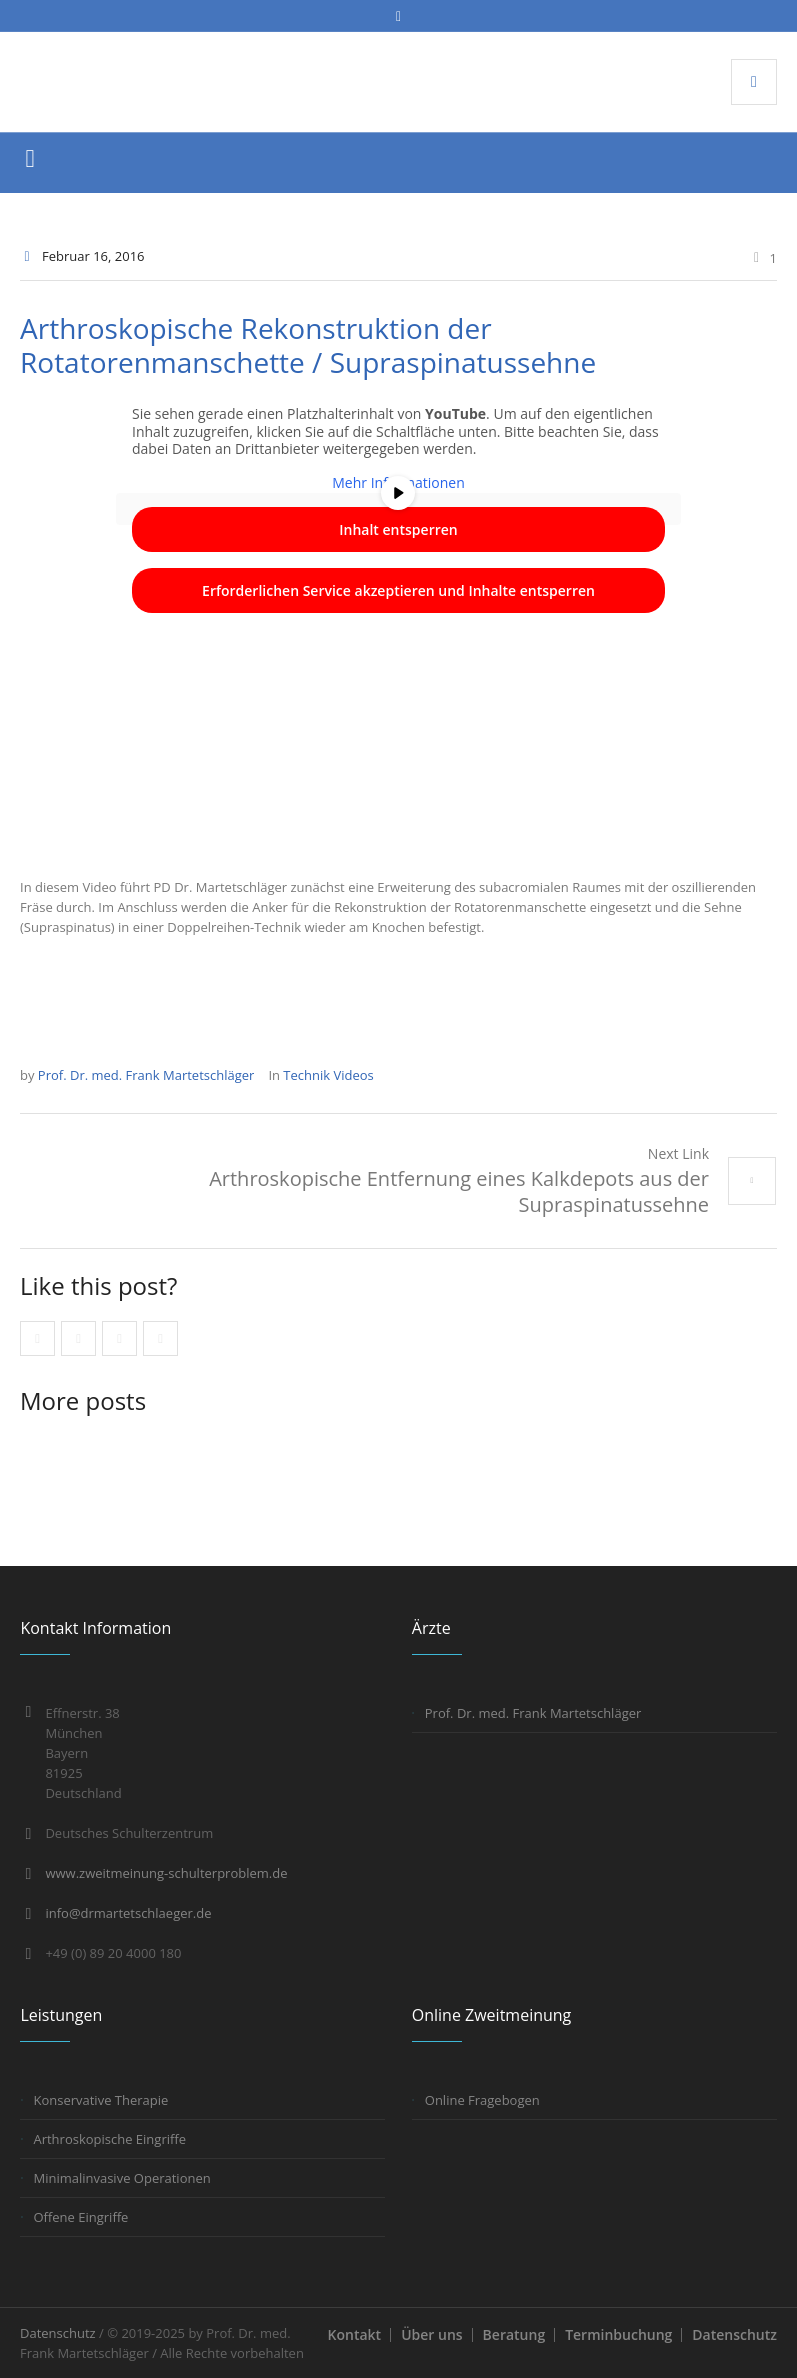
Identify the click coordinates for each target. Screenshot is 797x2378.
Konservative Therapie (100, 2100)
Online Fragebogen (482, 2100)
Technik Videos (328, 1075)
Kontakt (355, 2334)
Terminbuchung (618, 2334)
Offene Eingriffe (80, 2217)
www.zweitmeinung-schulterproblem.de (166, 1873)
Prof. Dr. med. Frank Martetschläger (533, 1713)
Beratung (514, 2334)
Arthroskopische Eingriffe (109, 2139)
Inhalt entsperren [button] (398, 529)
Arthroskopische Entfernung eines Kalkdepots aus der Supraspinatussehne (459, 1191)
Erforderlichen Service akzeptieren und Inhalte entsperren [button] (398, 590)
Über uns (431, 2334)
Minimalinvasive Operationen (121, 2178)
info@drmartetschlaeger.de (128, 1913)
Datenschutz (734, 2334)
